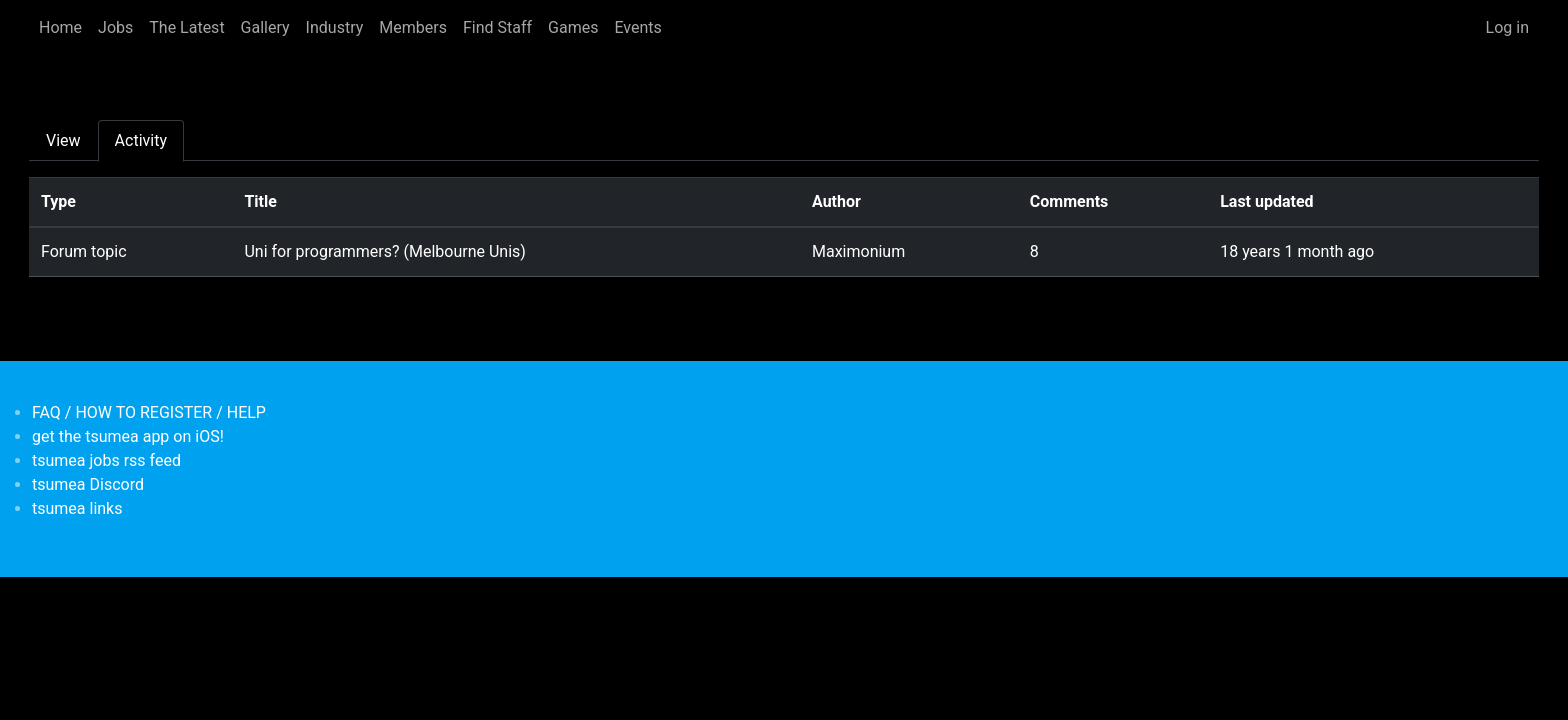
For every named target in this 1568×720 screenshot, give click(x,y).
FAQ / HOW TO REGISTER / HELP (149, 412)
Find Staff (497, 27)
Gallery (265, 27)
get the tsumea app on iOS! (128, 436)
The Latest (186, 27)
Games (573, 27)
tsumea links (77, 508)
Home (60, 27)
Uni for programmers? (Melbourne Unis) (384, 251)
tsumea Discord (88, 484)
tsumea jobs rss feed (106, 460)
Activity (141, 140)
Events (637, 27)
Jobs (115, 27)
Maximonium (858, 251)
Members (413, 27)
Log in (1507, 27)
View (63, 140)
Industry (335, 27)
